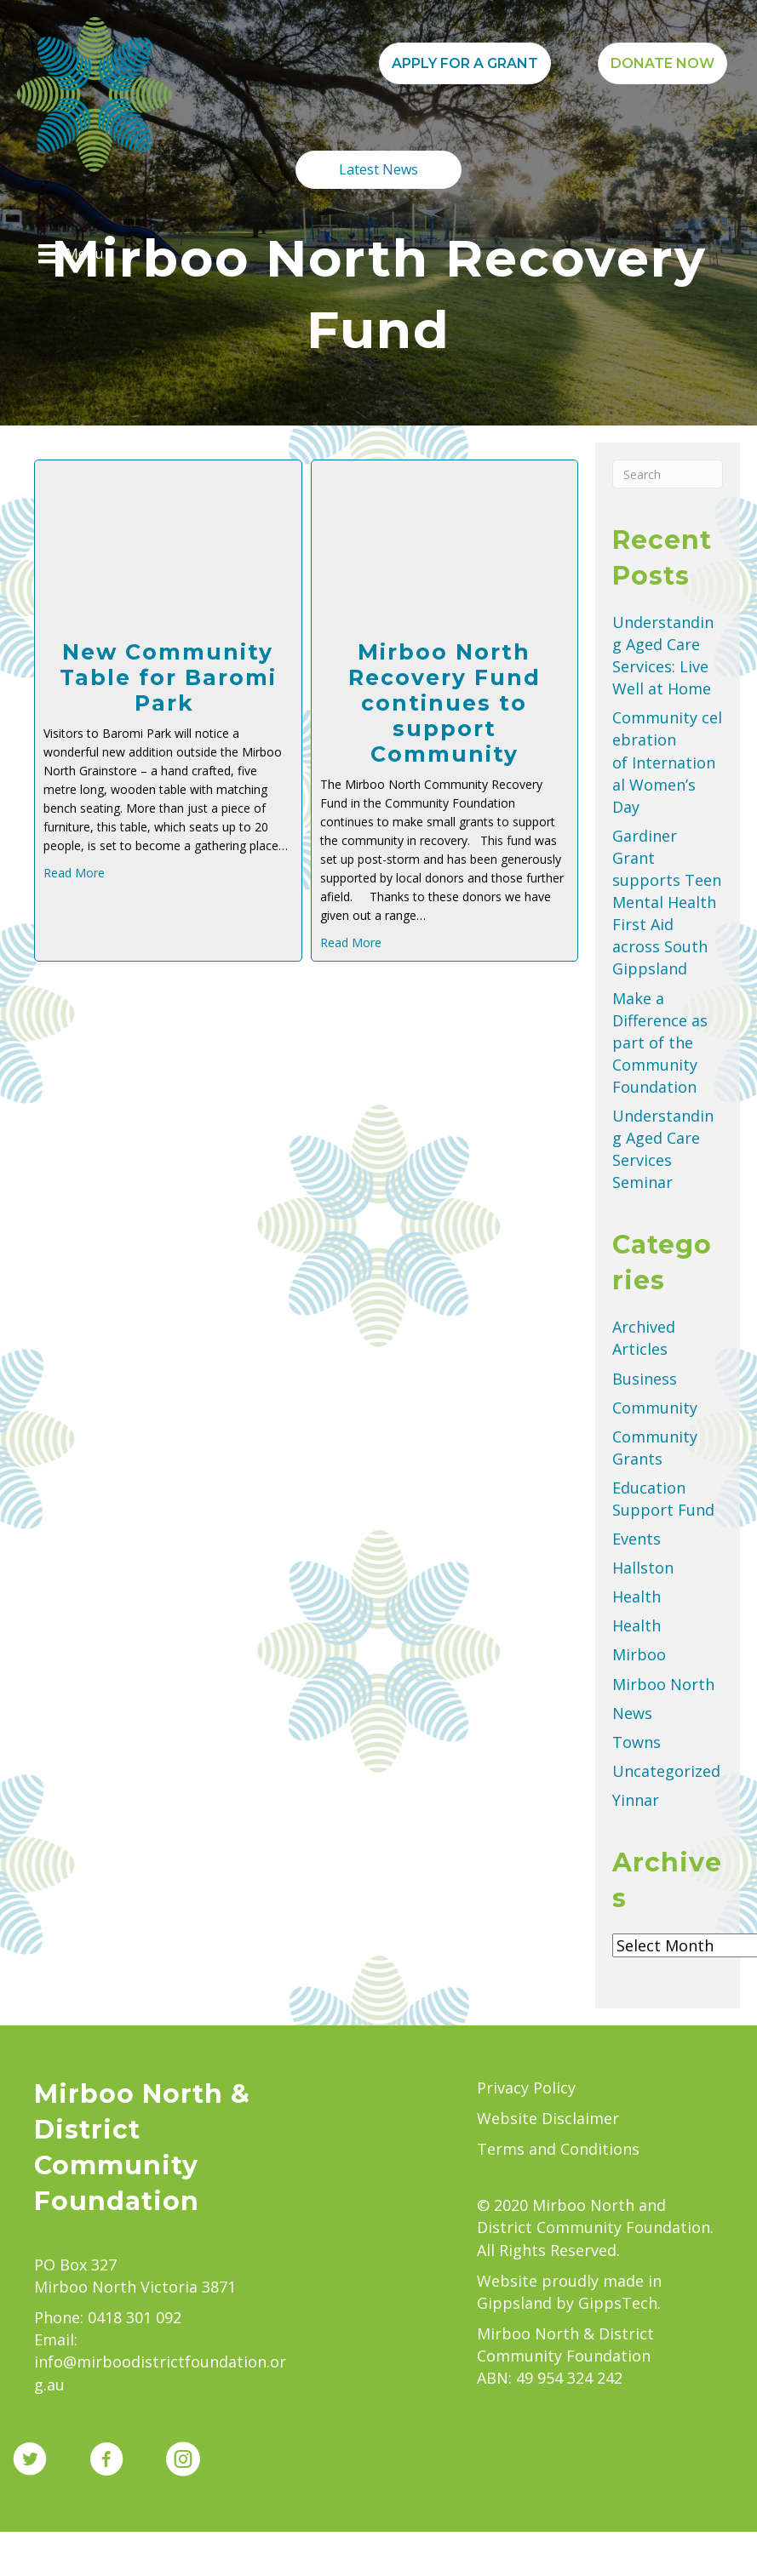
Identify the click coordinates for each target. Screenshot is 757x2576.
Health (636, 1596)
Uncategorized (666, 1771)
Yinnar (635, 1800)
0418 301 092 (134, 2317)
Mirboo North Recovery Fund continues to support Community (444, 703)
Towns (636, 1742)
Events (636, 1538)
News (632, 1713)
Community (654, 1407)
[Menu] (70, 253)
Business (644, 1378)
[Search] (667, 474)
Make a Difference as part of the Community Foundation (660, 1042)
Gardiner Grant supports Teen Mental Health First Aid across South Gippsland (666, 902)
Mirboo (639, 1654)
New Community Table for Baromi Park (168, 677)
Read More (74, 873)
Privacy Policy (526, 2087)
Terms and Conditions (558, 2149)
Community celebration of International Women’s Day (667, 761)
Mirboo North (663, 1684)
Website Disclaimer (548, 2118)
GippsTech (617, 2303)
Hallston (643, 1567)
